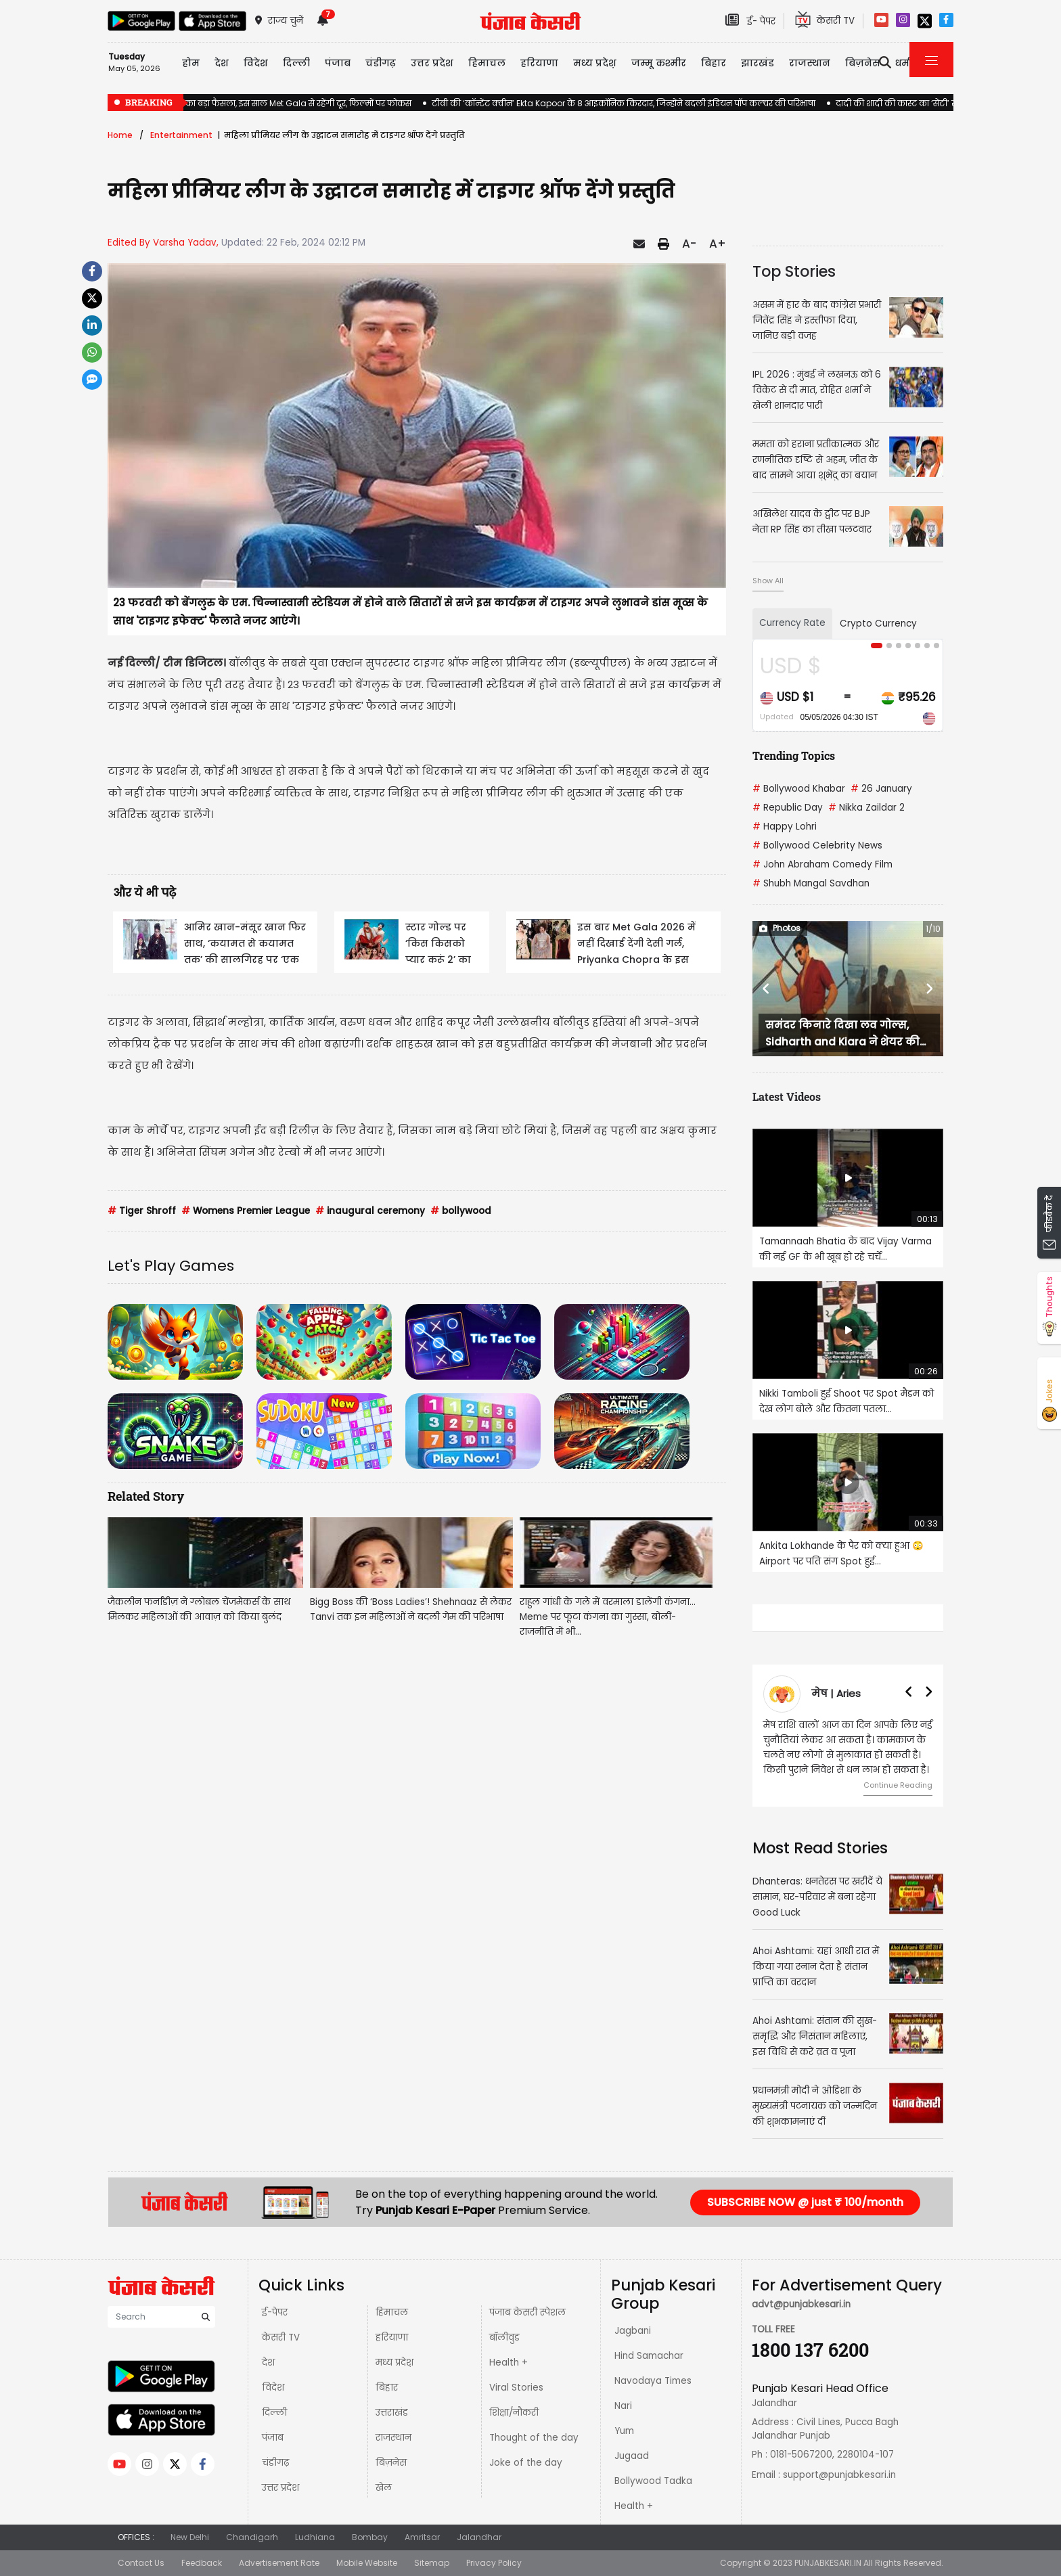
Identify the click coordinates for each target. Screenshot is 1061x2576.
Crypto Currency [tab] (878, 623)
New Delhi (190, 2537)
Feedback (201, 2563)
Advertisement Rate (279, 2563)
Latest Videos (786, 1096)
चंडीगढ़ (275, 2462)
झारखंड (757, 63)
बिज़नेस (391, 2462)
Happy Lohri (784, 826)
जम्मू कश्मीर (658, 63)
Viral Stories (516, 2387)
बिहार (713, 63)
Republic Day (787, 807)
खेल (384, 2487)
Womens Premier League (245, 1210)
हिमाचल (392, 2312)
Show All (768, 580)
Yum (624, 2430)
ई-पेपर (275, 2312)
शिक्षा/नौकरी (514, 2412)
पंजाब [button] (338, 63)
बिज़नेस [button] (862, 63)
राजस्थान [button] (809, 63)
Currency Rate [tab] (792, 622)
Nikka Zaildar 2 (866, 807)
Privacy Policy (494, 2563)
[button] (766, 988)
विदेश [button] (256, 63)
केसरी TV (281, 2337)
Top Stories (794, 271)
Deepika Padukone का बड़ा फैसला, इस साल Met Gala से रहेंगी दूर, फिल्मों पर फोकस (259, 103)
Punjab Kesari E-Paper (437, 2210)
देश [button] (222, 63)
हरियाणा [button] (539, 63)
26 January (881, 788)
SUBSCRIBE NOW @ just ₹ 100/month (805, 2202)
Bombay (370, 2537)
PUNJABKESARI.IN (827, 2563)
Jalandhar (479, 2537)
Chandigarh (252, 2537)
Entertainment (181, 135)
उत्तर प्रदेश (432, 63)
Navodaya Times (653, 2380)
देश (268, 2362)
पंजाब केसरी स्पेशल (527, 2312)
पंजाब (273, 2437)
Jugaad (631, 2455)
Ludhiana (315, 2537)
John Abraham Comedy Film (822, 864)
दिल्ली (296, 63)
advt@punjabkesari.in (801, 2304)
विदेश (273, 2387)
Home (120, 135)
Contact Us (141, 2563)
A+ (717, 243)
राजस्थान (393, 2437)
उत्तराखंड (392, 2412)
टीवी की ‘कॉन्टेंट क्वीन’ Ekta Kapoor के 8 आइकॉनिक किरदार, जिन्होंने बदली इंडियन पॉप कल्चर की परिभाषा (623, 103)
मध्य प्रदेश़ (594, 63)
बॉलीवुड (504, 2337)
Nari (623, 2405)
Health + (508, 2362)
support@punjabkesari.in (839, 2474)
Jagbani (632, 2330)
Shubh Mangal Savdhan (811, 883)
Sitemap (431, 2563)
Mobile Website (366, 2563)
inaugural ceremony (370, 1210)
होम (191, 63)
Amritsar (422, 2537)
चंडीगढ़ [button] (380, 63)
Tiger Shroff (142, 1210)
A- (689, 243)
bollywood (460, 1210)
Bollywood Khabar (798, 788)
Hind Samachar (648, 2355)
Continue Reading (897, 1785)
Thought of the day (534, 2437)
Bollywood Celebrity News (817, 845)
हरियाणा (392, 2337)
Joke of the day (525, 2462)
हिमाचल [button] (486, 63)
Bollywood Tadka (653, 2481)
